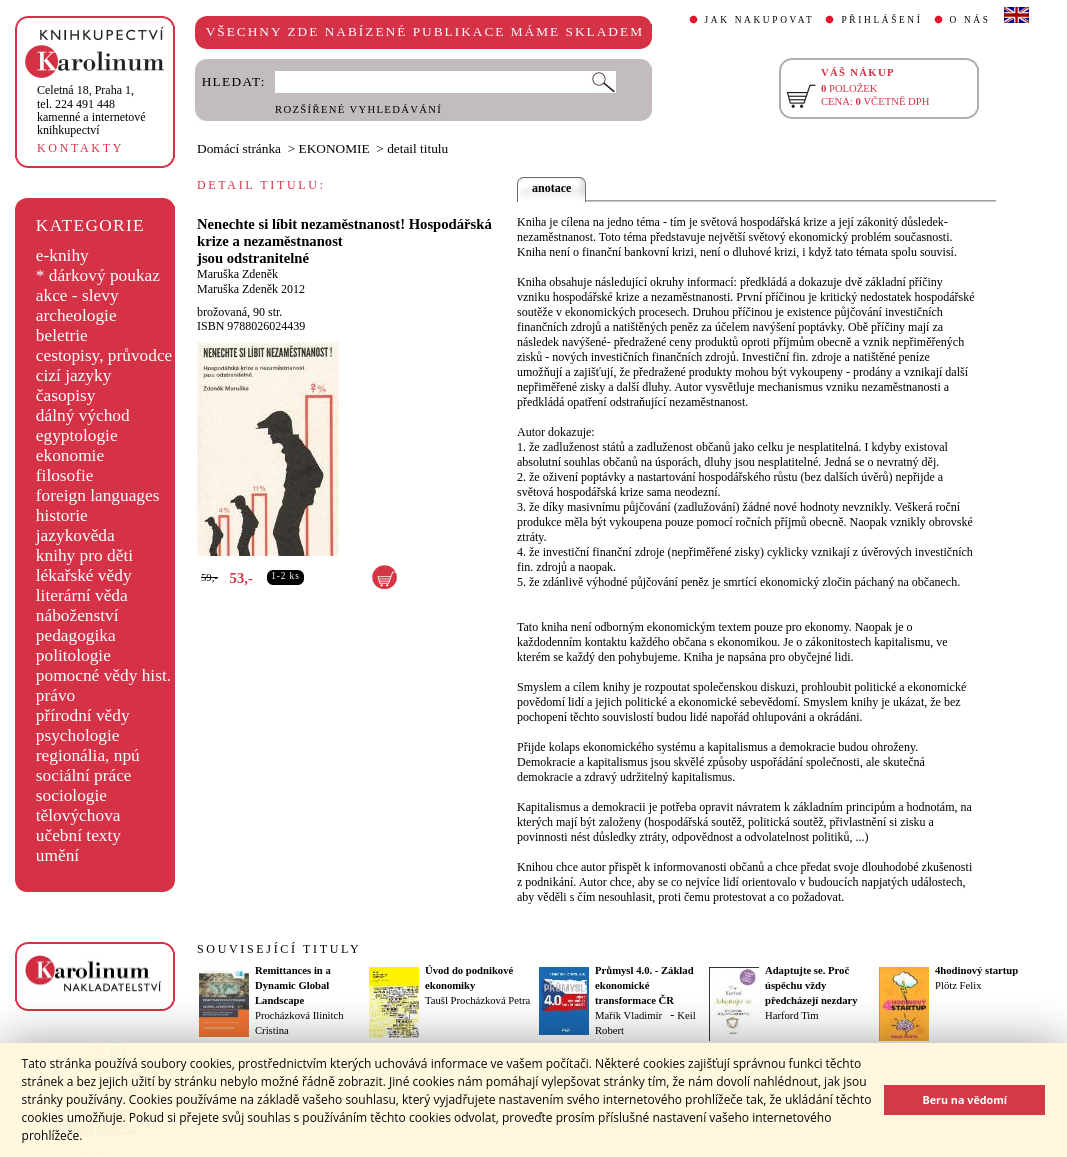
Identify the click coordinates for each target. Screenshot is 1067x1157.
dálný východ (83, 415)
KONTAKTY (80, 148)
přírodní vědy (83, 715)
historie (62, 515)
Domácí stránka (239, 148)
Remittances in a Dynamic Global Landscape (293, 985)
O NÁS (970, 20)
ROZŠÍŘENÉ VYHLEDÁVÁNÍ (358, 109)
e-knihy (62, 255)
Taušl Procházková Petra (477, 1000)
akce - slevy (77, 295)
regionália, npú (88, 755)
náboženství (77, 615)
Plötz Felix (958, 985)
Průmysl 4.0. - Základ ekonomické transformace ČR (644, 985)
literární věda (82, 595)
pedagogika (76, 635)
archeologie (76, 315)
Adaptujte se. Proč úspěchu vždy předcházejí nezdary (811, 985)
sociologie (71, 795)
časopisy (66, 395)
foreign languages (98, 495)
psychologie (78, 735)
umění (57, 855)
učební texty (78, 835)
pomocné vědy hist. (103, 675)
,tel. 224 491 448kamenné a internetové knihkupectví (91, 110)
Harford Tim (792, 1015)
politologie (73, 655)
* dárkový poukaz (98, 275)
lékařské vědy (84, 575)
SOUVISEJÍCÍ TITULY (279, 949)
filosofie (65, 475)
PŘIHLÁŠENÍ (881, 20)
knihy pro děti (84, 555)
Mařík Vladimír (628, 1015)
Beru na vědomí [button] (964, 1099)
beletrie (62, 335)
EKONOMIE (334, 148)
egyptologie (77, 435)
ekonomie (70, 455)
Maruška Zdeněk (237, 274)
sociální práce (84, 775)
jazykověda (75, 535)
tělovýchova (78, 815)
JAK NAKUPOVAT (760, 20)
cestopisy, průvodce (104, 355)
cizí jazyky (74, 375)
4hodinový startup (976, 970)
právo (55, 695)
